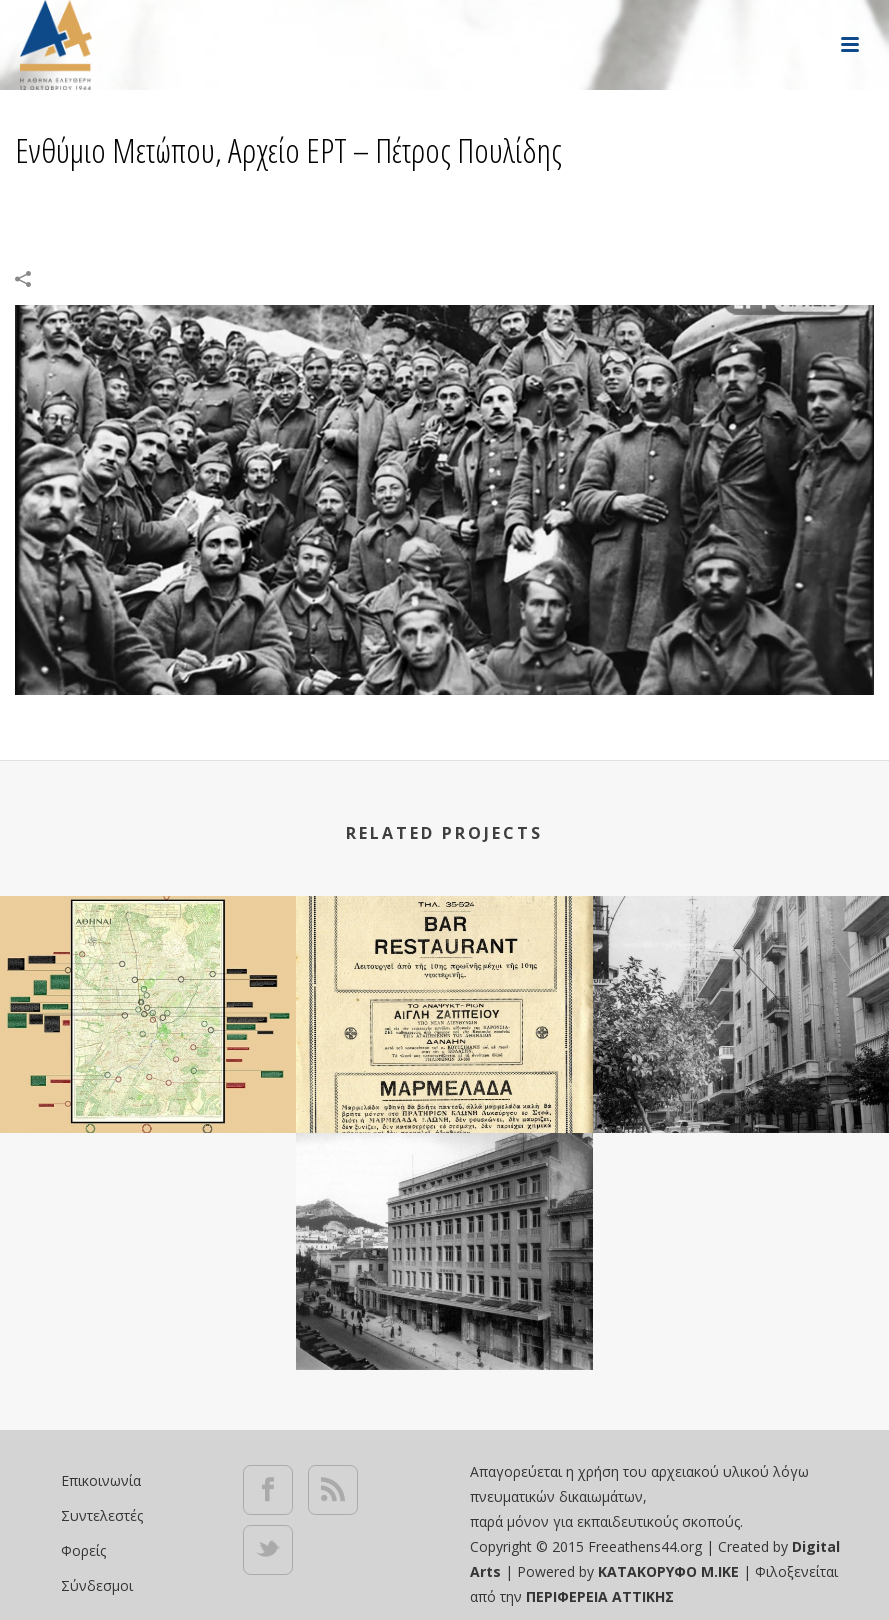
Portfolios (470, 201)
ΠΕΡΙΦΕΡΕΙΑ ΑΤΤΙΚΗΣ (600, 1596)
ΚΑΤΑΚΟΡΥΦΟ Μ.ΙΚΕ (670, 1571)
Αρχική (393, 201)
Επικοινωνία (101, 1480)
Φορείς (83, 1550)
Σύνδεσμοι (97, 1585)
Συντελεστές (102, 1515)
